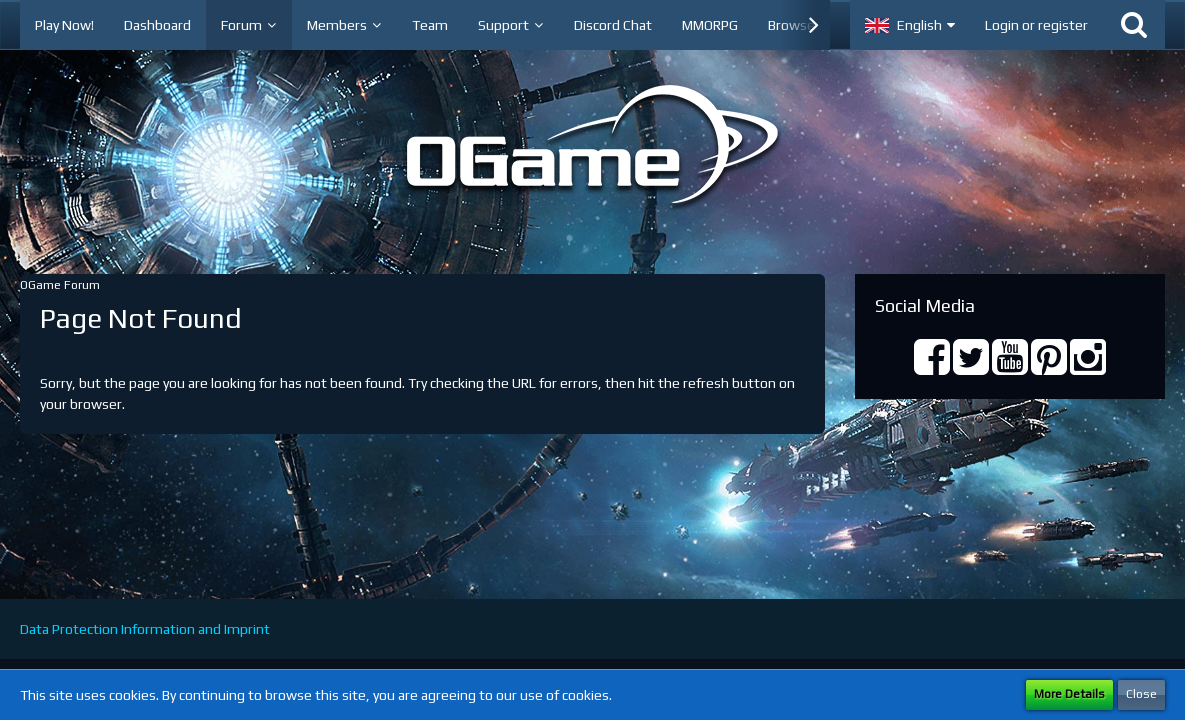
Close (1141, 694)
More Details (1069, 694)
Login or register (1036, 25)
